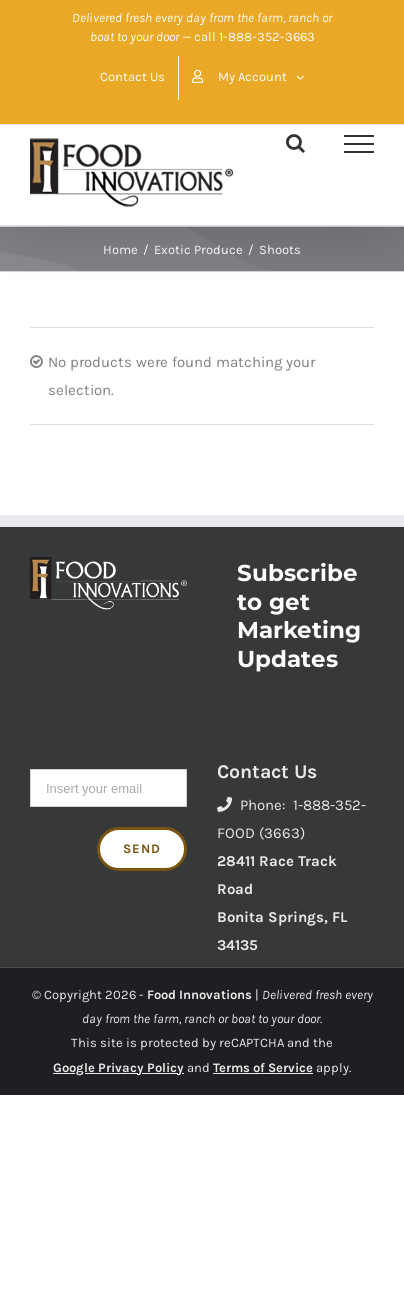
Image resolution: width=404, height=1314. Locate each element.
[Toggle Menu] (359, 144)
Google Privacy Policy (118, 1067)
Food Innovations (199, 994)
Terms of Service (263, 1067)
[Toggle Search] (295, 143)
